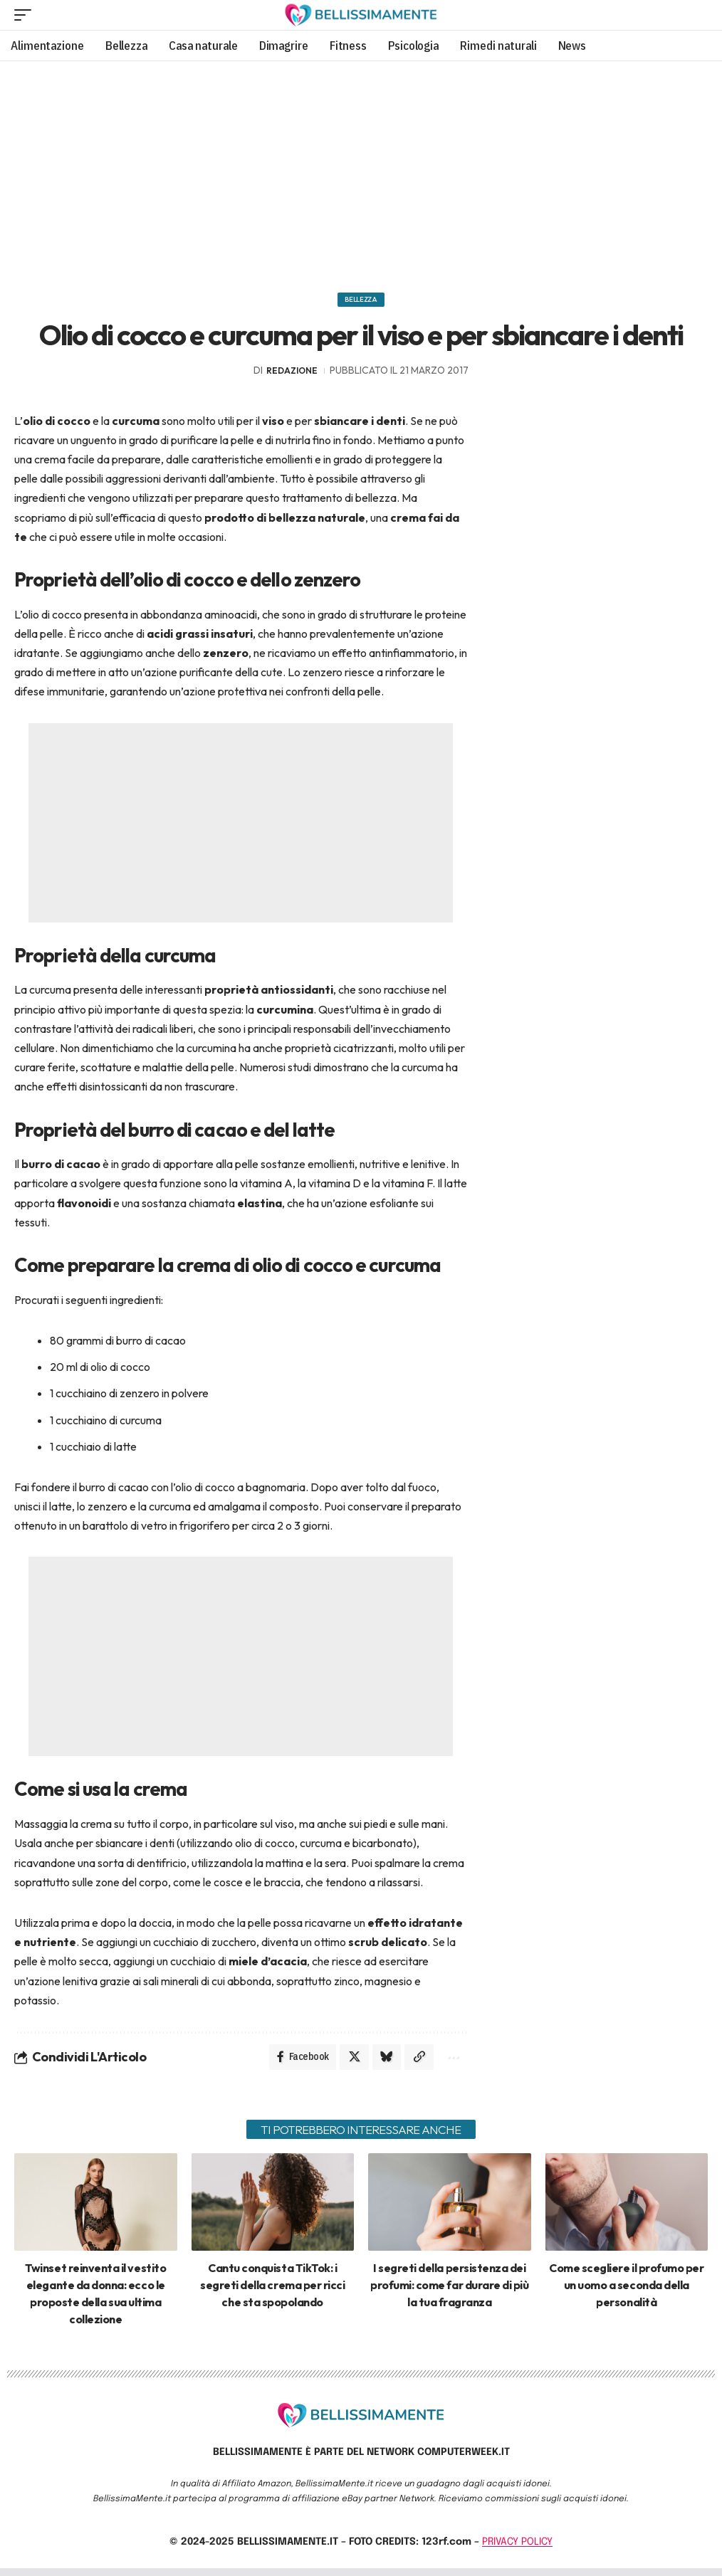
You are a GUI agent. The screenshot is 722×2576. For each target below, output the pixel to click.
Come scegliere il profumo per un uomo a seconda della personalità (626, 2292)
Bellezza (361, 302)
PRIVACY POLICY (517, 2550)
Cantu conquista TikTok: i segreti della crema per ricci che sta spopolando (272, 2292)
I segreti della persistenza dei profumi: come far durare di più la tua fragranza (449, 2292)
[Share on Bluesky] (381, 2063)
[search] (696, 14)
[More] (450, 2063)
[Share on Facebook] (293, 2063)
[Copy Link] (415, 2063)
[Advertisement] (361, 171)
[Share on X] (347, 2063)
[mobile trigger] (26, 15)
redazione (292, 374)
